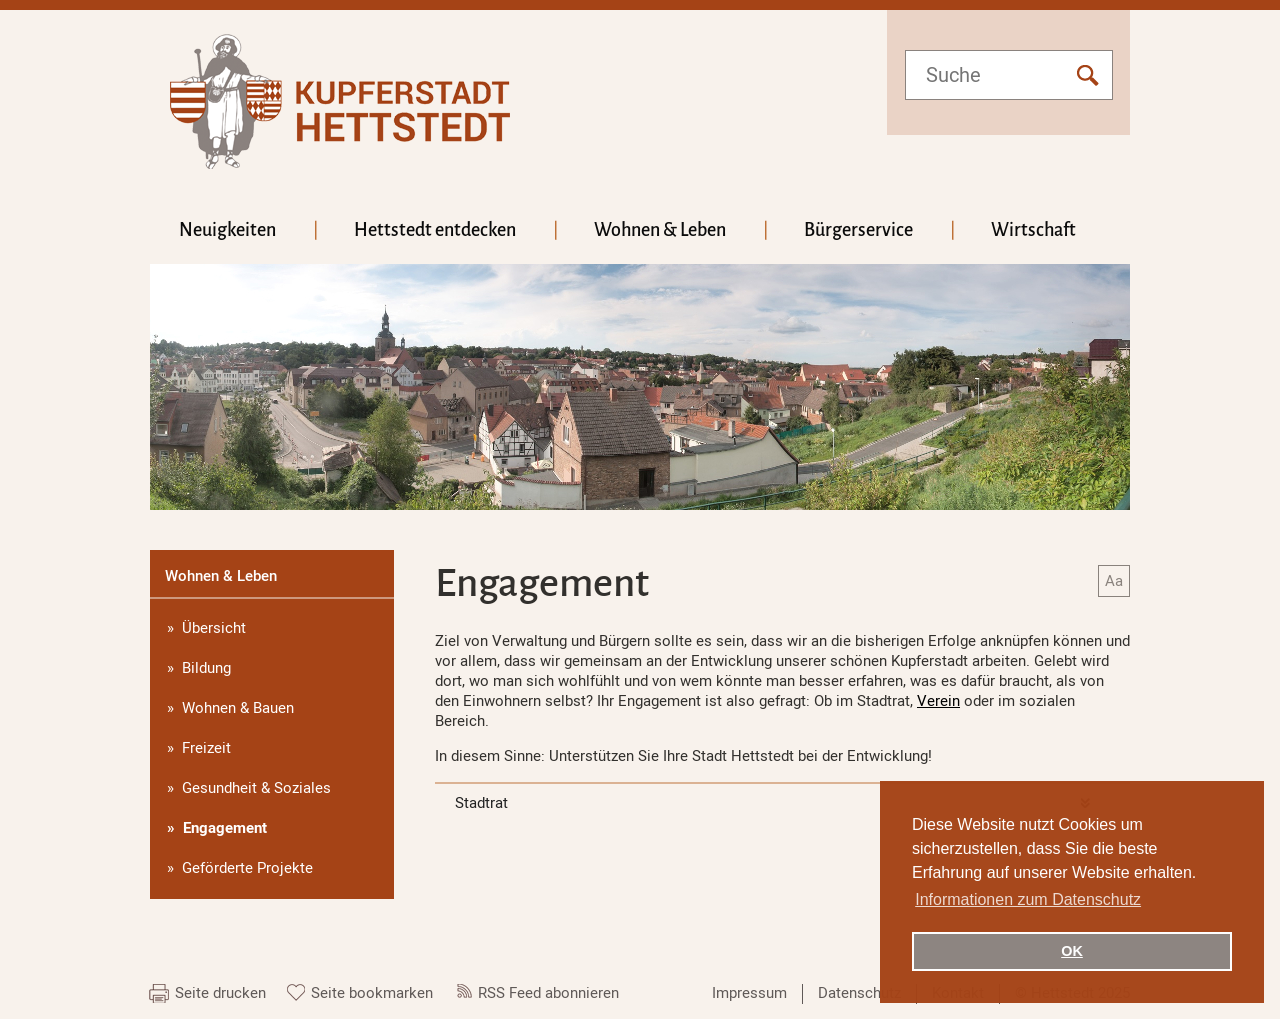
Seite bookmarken (372, 993)
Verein (938, 701)
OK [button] (1072, 951)
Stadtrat (481, 803)
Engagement (225, 828)
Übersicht (214, 628)
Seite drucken (220, 993)
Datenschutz (859, 993)
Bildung (206, 668)
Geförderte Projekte (247, 868)
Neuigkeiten (227, 230)
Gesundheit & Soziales (256, 788)
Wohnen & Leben (660, 230)
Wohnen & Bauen (238, 708)
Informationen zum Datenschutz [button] (1028, 899)
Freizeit (206, 748)
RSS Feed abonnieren (548, 993)
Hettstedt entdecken (435, 230)
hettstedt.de (340, 101)
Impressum (749, 993)
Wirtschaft (1033, 230)
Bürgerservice (858, 230)
